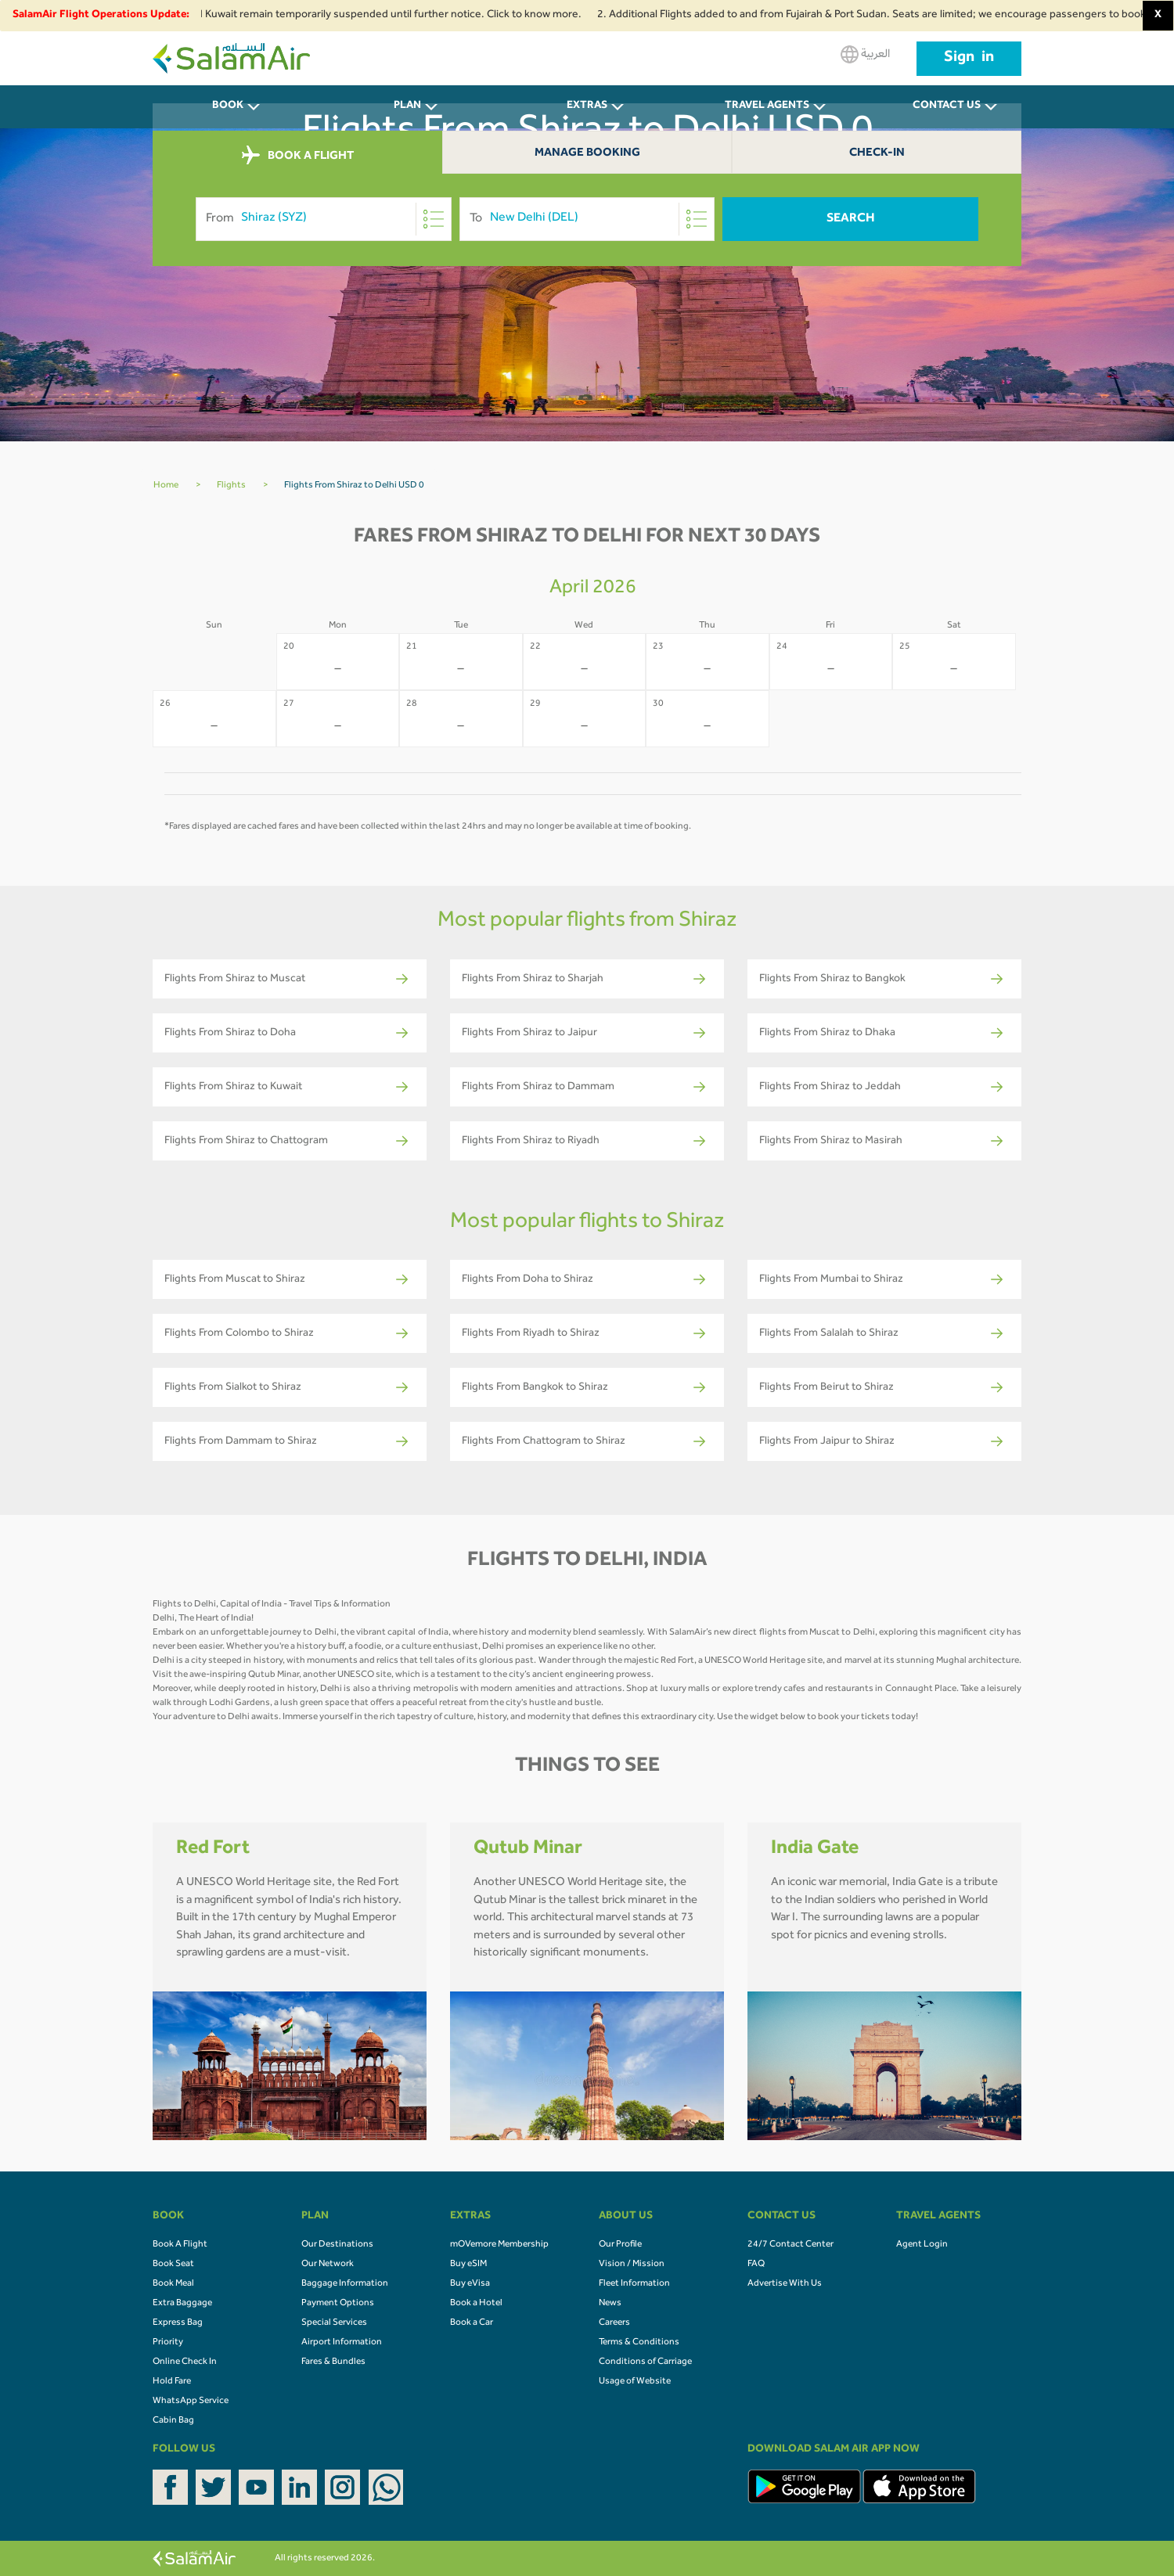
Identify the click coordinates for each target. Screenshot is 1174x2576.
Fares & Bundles (333, 2362)
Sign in (969, 59)
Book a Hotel (476, 2303)
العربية (865, 54)
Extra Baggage (182, 2303)
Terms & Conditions (639, 2343)
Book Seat (173, 2264)
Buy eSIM (468, 2264)
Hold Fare (172, 2382)
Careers (614, 2323)
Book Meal (173, 2284)
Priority (168, 2343)
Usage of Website (635, 2382)
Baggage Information (344, 2284)
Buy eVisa (470, 2284)
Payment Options (337, 2303)
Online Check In (185, 2362)
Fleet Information (634, 2284)
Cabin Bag (173, 2421)
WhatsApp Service (191, 2401)
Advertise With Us (784, 2284)
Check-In (877, 154)
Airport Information (341, 2343)
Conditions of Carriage (645, 2362)
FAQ (756, 2264)
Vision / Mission (631, 2264)
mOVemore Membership (499, 2245)
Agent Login (922, 2245)
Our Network (327, 2264)
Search (850, 219)
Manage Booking (587, 154)
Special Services (334, 2323)
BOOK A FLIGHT (298, 156)
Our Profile (620, 2245)
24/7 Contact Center (790, 2245)
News (610, 2303)
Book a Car (471, 2323)
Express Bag (178, 2323)
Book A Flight (180, 2245)
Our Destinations (337, 2245)
